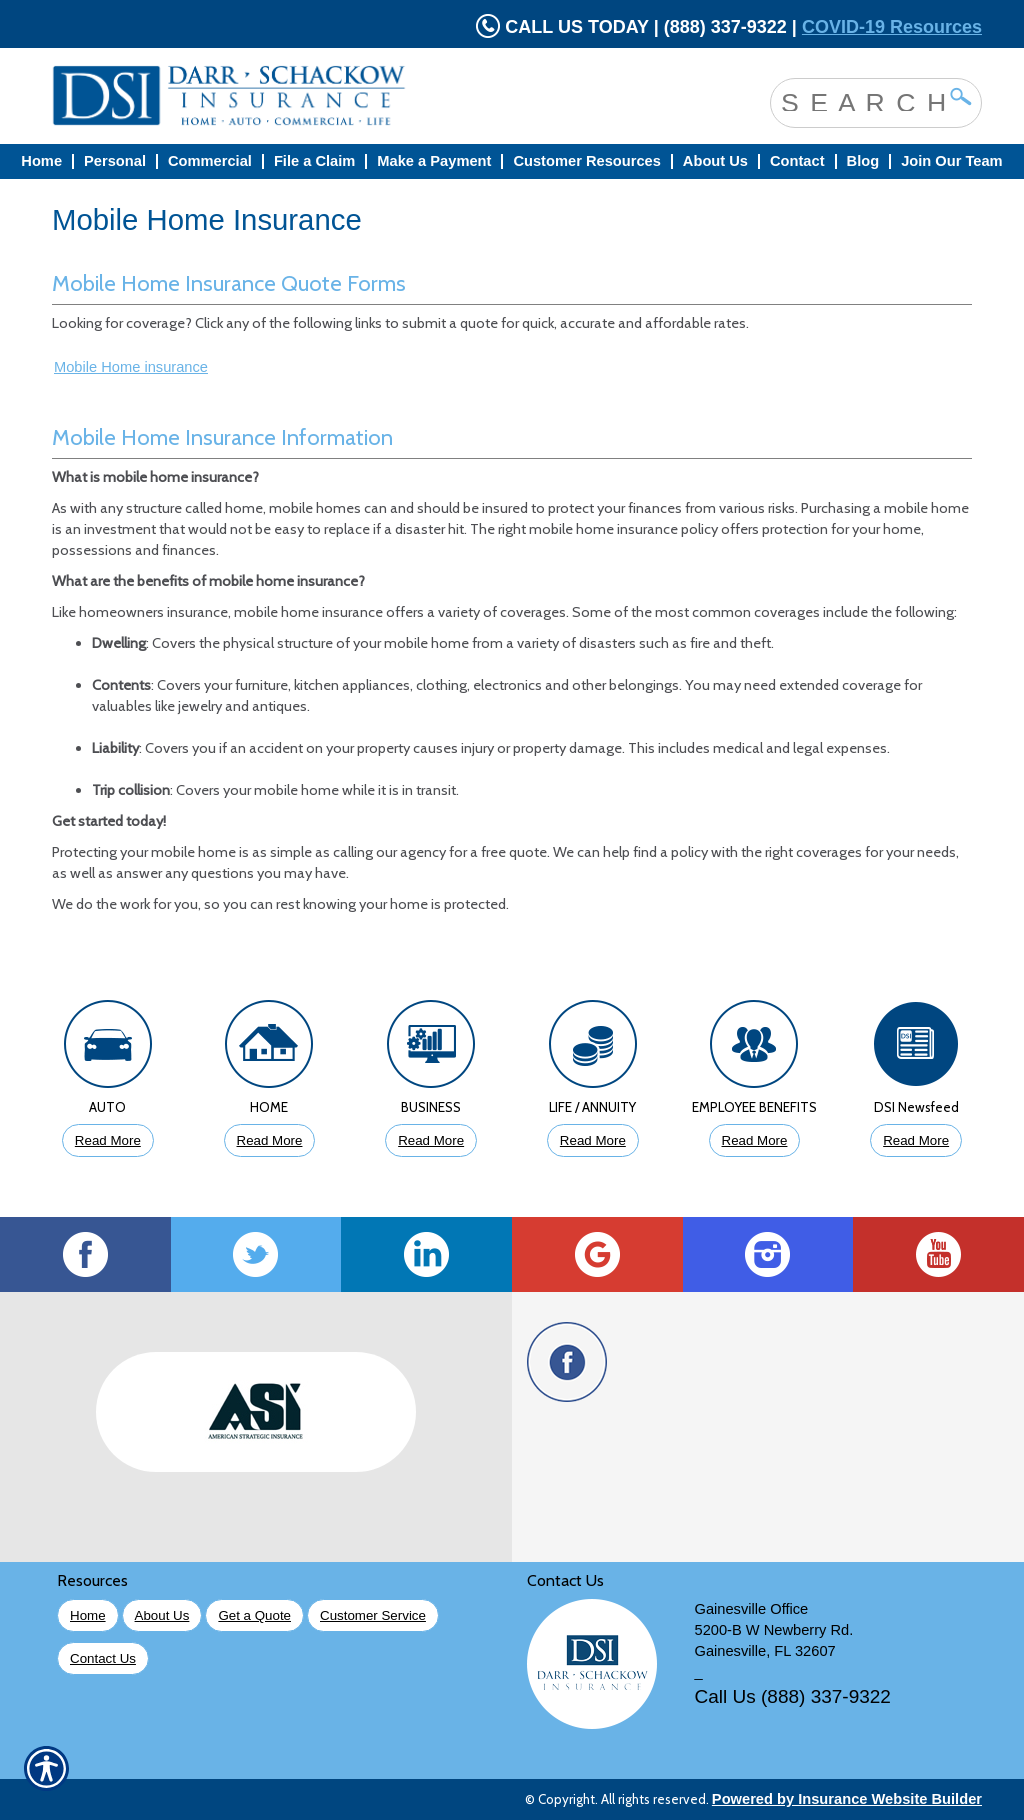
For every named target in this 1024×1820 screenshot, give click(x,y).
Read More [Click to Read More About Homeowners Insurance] (270, 1140)
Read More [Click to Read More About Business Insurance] (431, 1140)
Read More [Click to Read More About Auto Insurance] (108, 1140)
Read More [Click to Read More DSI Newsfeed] (916, 1140)
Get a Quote (254, 1615)
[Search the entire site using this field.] (861, 101)
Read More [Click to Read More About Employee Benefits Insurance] (755, 1140)
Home (88, 1615)
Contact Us (103, 1658)
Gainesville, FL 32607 (765, 1651)
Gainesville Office (752, 1609)
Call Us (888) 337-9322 (793, 1696)
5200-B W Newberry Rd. (774, 1630)
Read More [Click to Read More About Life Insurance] (593, 1140)
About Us (162, 1615)
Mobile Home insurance (131, 367)
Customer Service (373, 1615)
